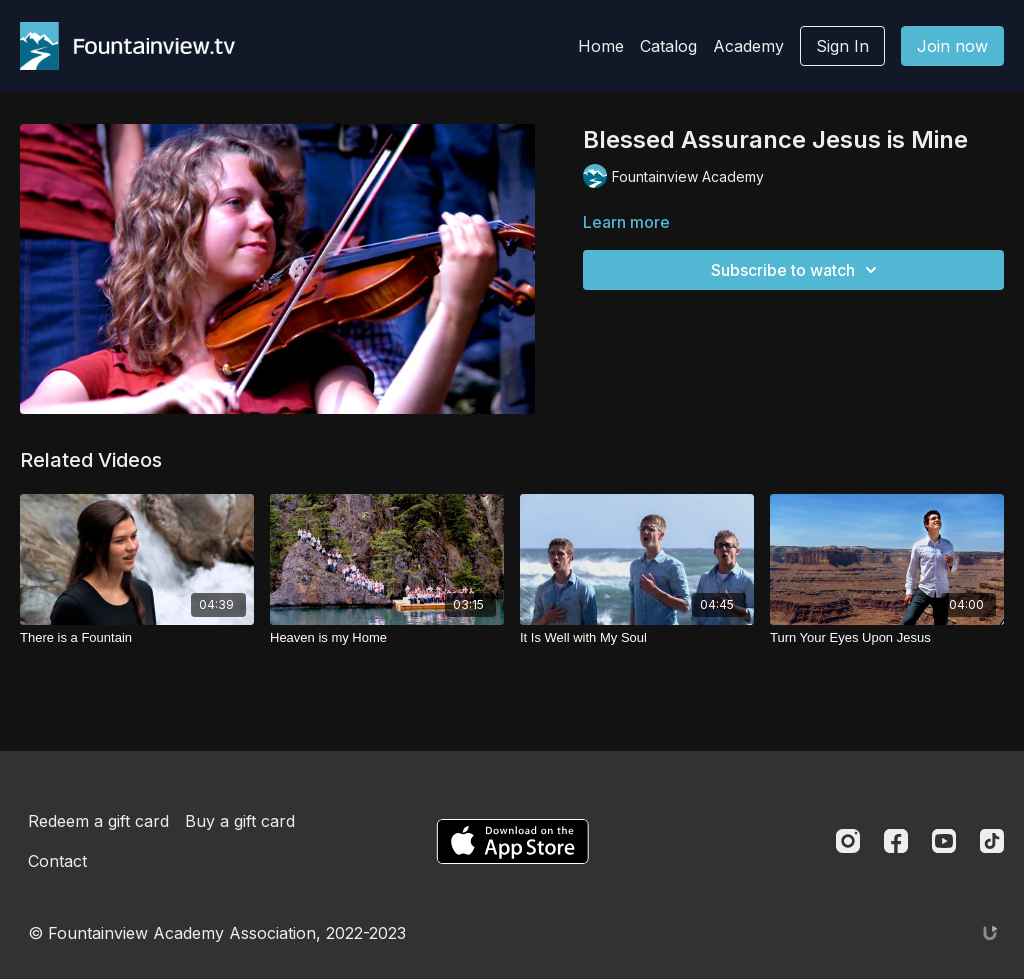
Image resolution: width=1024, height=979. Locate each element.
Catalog (668, 46)
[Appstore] (512, 841)
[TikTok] (992, 841)
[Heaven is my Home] (387, 638)
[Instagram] (848, 841)
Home (601, 46)
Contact (57, 861)
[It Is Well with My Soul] (637, 638)
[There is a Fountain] (137, 638)
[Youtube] (944, 841)
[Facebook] (896, 841)
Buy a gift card (240, 821)
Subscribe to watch (797, 270)
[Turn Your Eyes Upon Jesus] (887, 638)
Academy (748, 46)
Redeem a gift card (98, 821)
